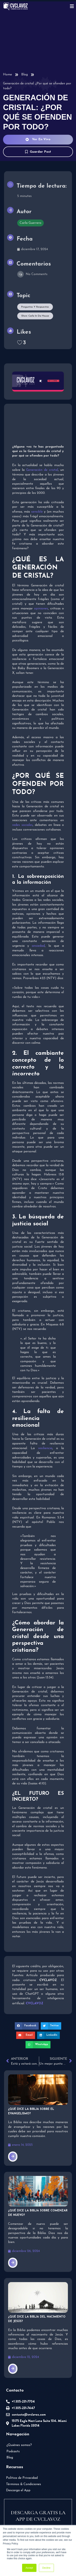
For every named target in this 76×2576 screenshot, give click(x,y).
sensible (37, 511)
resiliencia (45, 1438)
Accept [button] (29, 2567)
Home (7, 74)
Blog (24, 74)
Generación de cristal (42, 469)
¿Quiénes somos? (19, 2424)
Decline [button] (46, 2567)
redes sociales (22, 819)
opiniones (41, 607)
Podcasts (13, 2430)
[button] (17, 2015)
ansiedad (38, 940)
